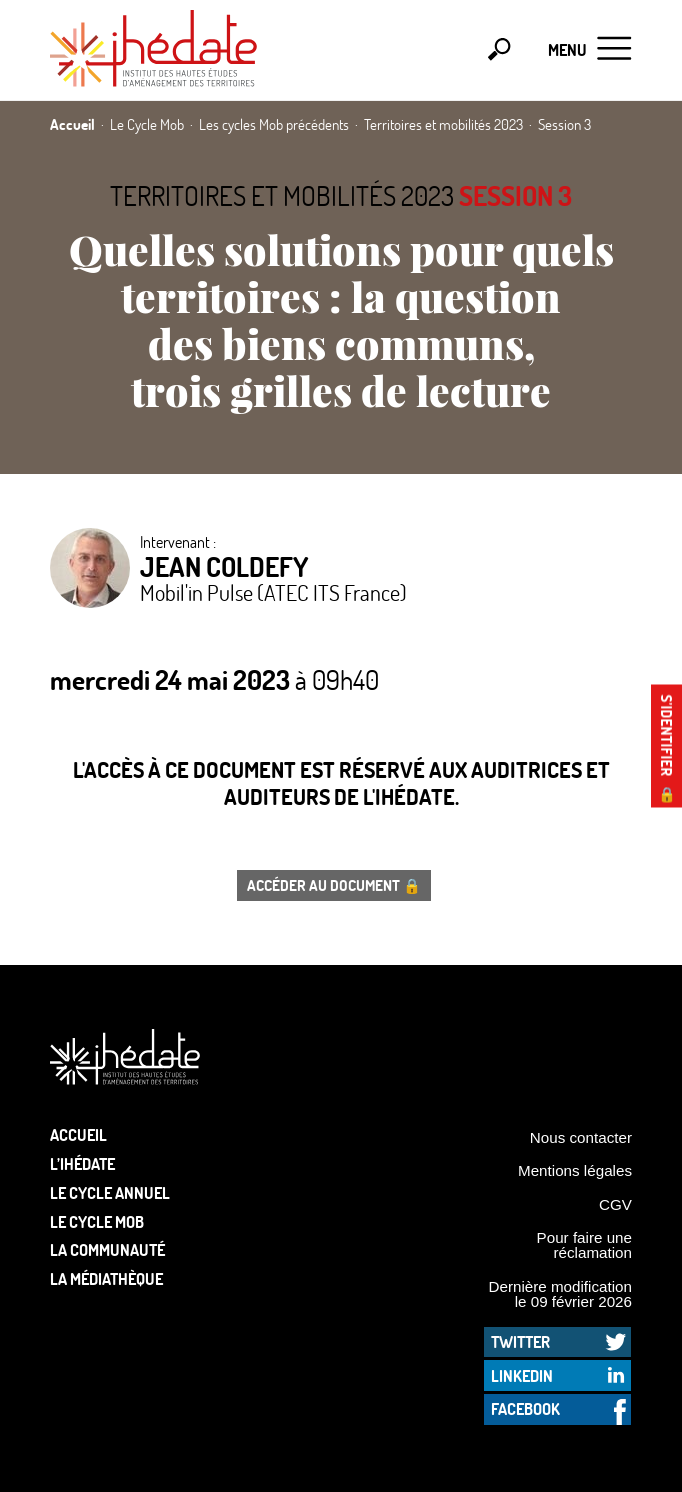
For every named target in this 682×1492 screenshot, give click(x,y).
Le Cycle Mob (97, 1221)
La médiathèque (106, 1278)
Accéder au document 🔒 (334, 885)
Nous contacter (581, 1137)
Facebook (525, 1408)
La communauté (107, 1249)
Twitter (520, 1341)
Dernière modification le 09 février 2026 (560, 1294)
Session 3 (515, 195)
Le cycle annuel (110, 1192)
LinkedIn (522, 1375)
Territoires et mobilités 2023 (282, 195)
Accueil (78, 1134)
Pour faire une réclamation (584, 1245)
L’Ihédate (82, 1163)
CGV (615, 1204)
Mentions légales (575, 1170)
